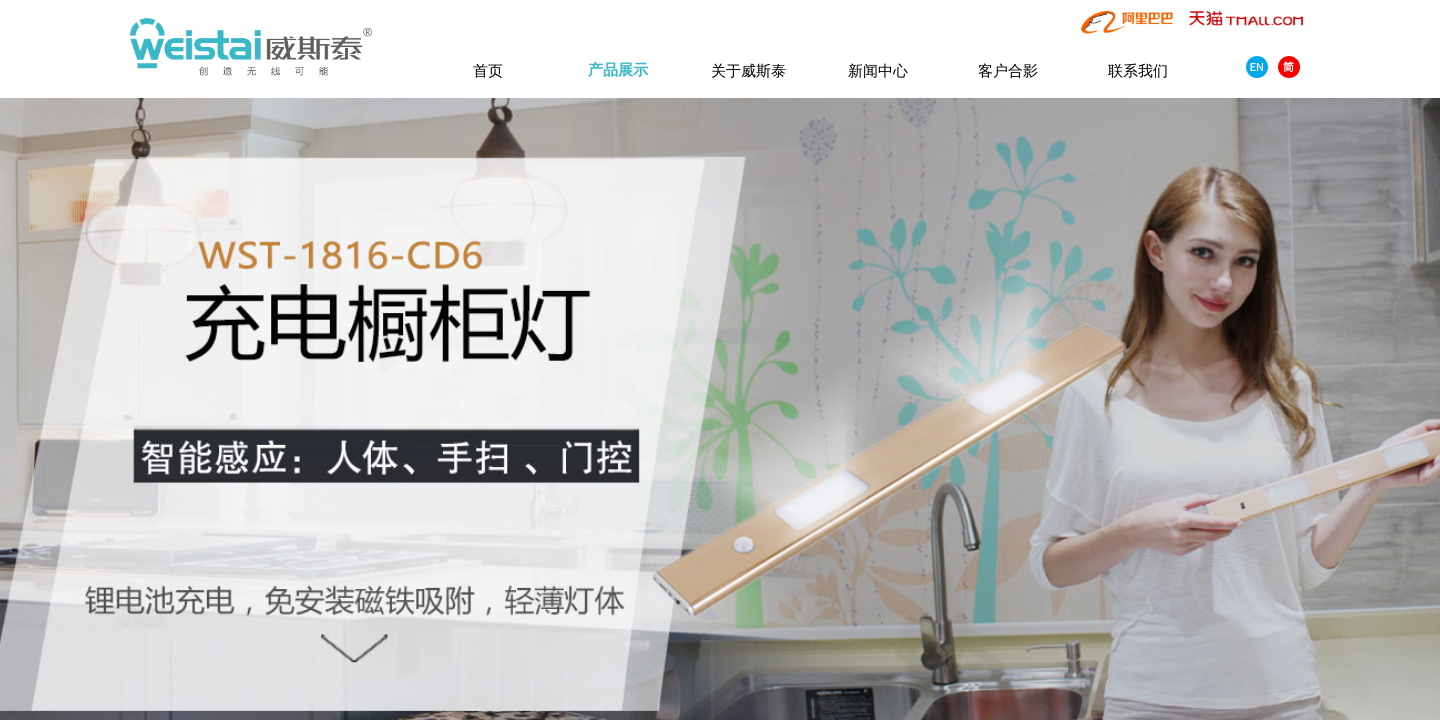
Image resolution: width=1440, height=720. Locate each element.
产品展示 (618, 70)
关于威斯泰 (748, 70)
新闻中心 (878, 70)
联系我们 (1138, 70)
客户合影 (1008, 70)
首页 (488, 70)
